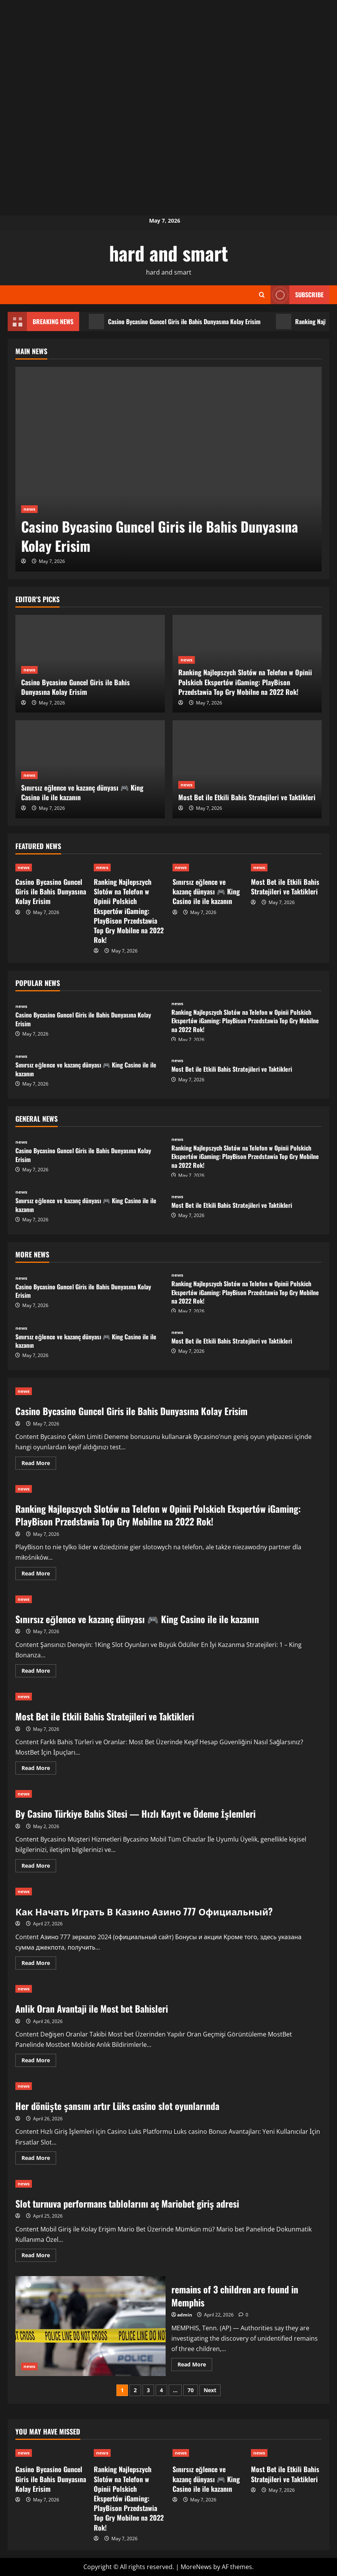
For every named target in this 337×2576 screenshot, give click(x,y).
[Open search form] (262, 294)
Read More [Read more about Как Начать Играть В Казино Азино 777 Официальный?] (39, 1964)
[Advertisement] (168, 54)
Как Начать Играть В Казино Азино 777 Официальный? (144, 1911)
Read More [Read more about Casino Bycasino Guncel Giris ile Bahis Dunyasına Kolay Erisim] (39, 1464)
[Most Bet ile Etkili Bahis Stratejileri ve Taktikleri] (247, 769)
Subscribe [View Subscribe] (297, 294)
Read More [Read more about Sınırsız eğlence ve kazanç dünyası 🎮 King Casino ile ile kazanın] (39, 1672)
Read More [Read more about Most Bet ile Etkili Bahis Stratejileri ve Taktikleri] (39, 1769)
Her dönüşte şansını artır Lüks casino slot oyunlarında (117, 2106)
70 (191, 2390)
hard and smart (168, 252)
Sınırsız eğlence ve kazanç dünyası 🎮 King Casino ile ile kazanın (82, 792)
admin (184, 2314)
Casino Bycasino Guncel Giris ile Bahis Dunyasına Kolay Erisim (175, 321)
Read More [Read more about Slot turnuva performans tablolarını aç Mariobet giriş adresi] (39, 2256)
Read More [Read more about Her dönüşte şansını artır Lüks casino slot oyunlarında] (39, 2159)
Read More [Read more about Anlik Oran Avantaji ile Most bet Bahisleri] (39, 2061)
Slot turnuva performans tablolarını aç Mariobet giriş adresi (127, 2203)
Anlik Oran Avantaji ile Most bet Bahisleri (91, 2008)
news (29, 509)
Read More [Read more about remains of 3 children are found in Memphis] (195, 2365)
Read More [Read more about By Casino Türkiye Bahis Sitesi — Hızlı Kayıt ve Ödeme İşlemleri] (39, 1867)
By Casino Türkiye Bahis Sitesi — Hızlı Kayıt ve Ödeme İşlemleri (135, 1813)
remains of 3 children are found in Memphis (90, 2326)
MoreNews (196, 2567)
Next (210, 2390)
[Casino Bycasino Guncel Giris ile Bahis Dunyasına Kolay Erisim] (168, 469)
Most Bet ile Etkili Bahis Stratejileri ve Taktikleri (246, 797)
